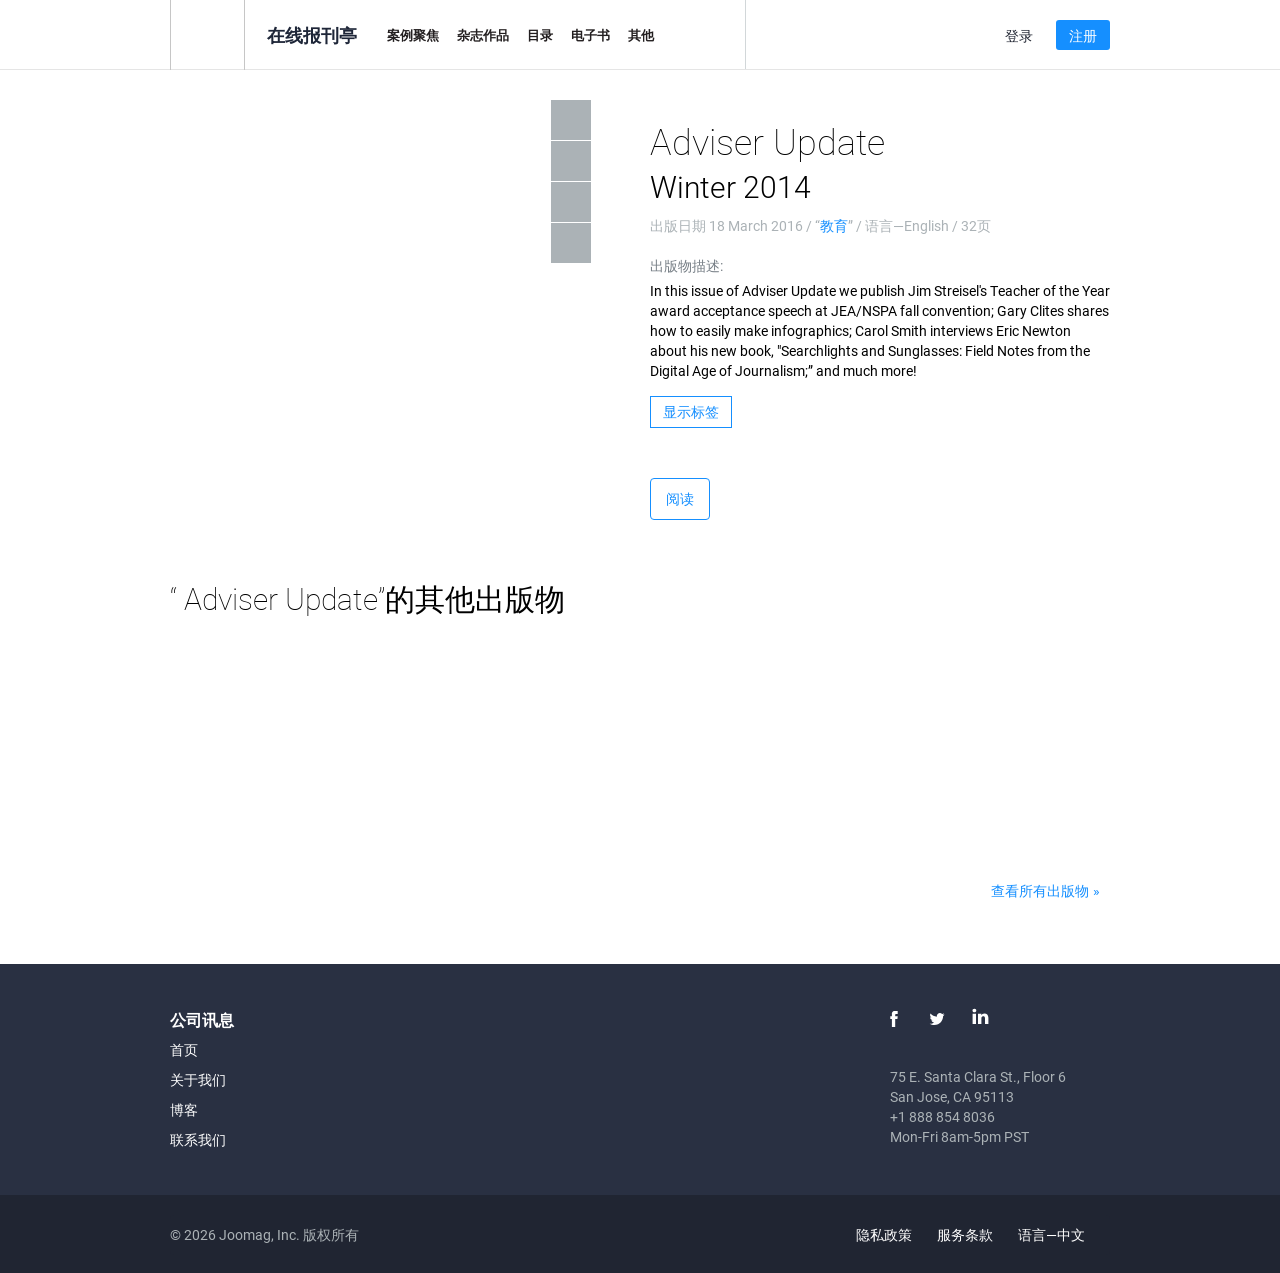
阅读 (680, 498)
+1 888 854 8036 (942, 1116)
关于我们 (198, 1079)
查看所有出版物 (1040, 890)
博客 (184, 1109)
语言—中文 (1063, 1234)
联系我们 (198, 1139)
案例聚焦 (413, 35)
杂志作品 (483, 35)
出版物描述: (686, 265)
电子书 (590, 35)
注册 (1083, 35)
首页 (184, 1049)
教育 (834, 225)
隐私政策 (884, 1234)
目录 (540, 35)
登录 (1019, 35)
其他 (641, 35)
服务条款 (965, 1234)
